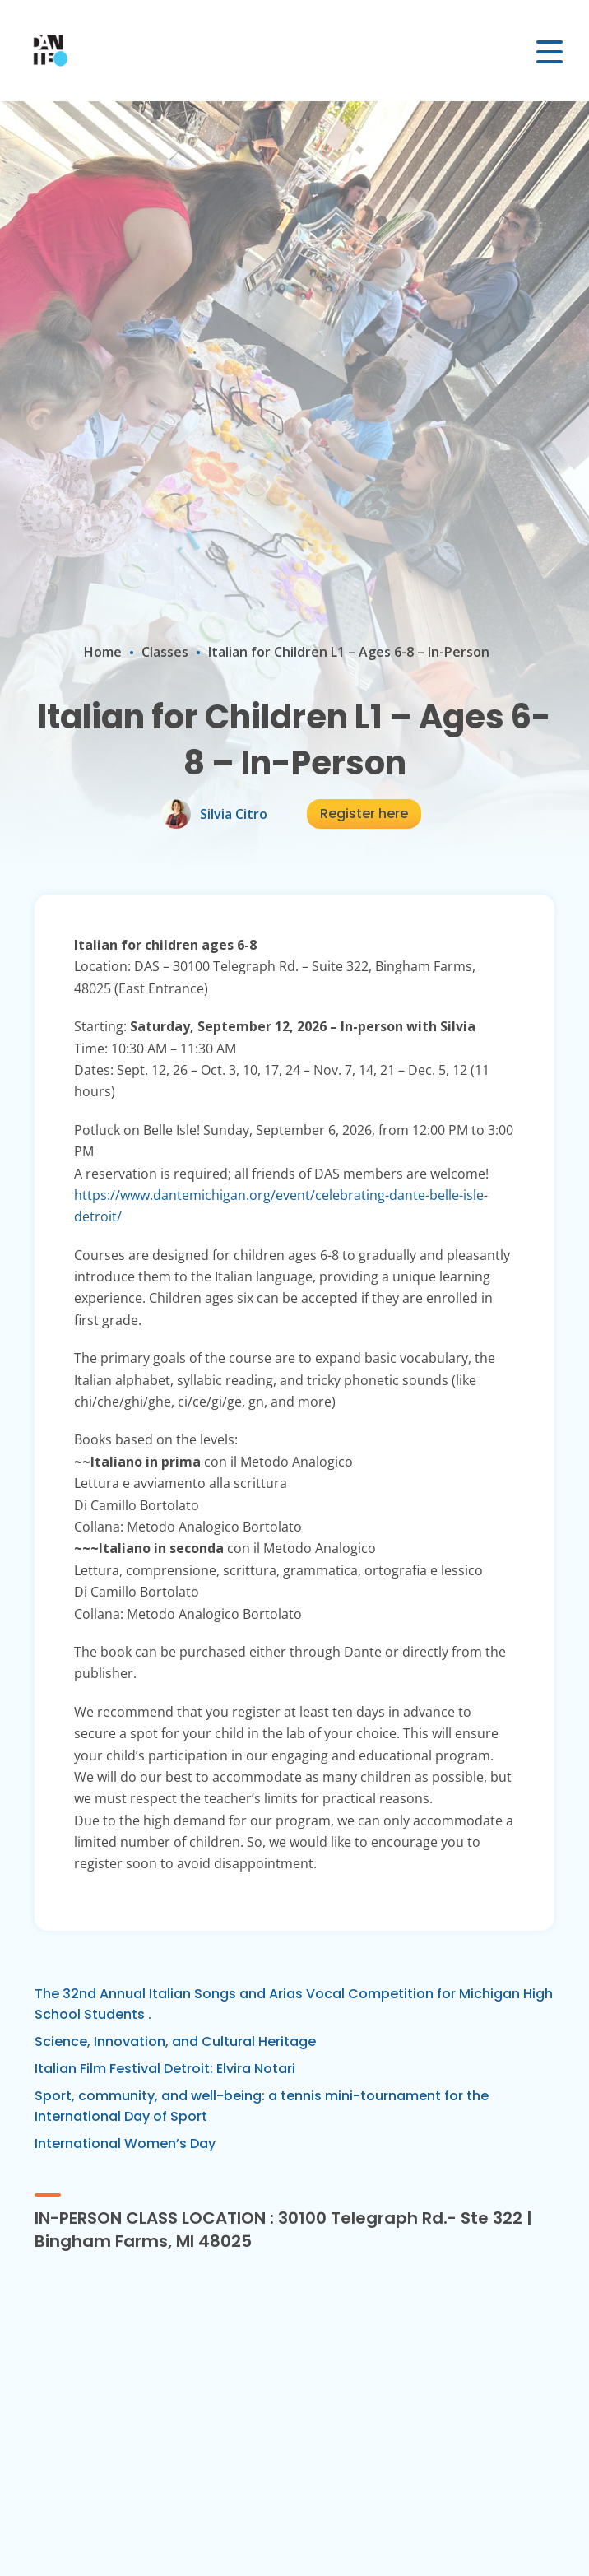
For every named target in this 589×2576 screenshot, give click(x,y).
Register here (364, 813)
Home (103, 652)
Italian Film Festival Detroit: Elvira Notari (165, 2068)
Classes (164, 652)
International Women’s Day (125, 2143)
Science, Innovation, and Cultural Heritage (175, 2041)
